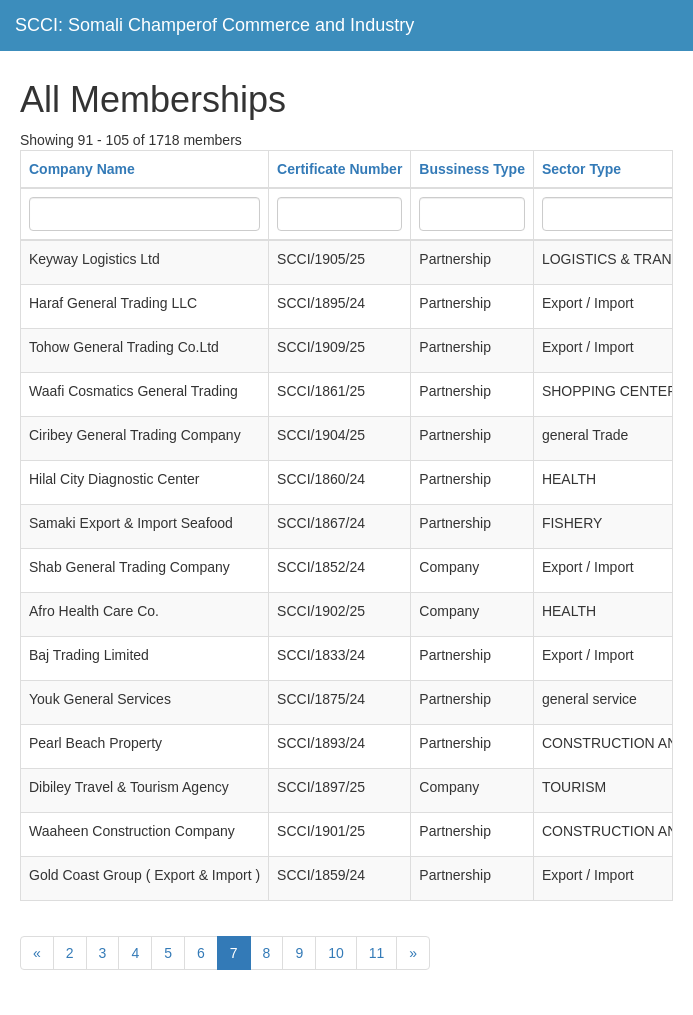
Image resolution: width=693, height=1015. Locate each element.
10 (336, 953)
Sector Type (581, 169)
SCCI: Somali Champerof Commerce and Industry (214, 25)
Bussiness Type (472, 169)
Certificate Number (339, 169)
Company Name (82, 169)
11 (377, 953)
